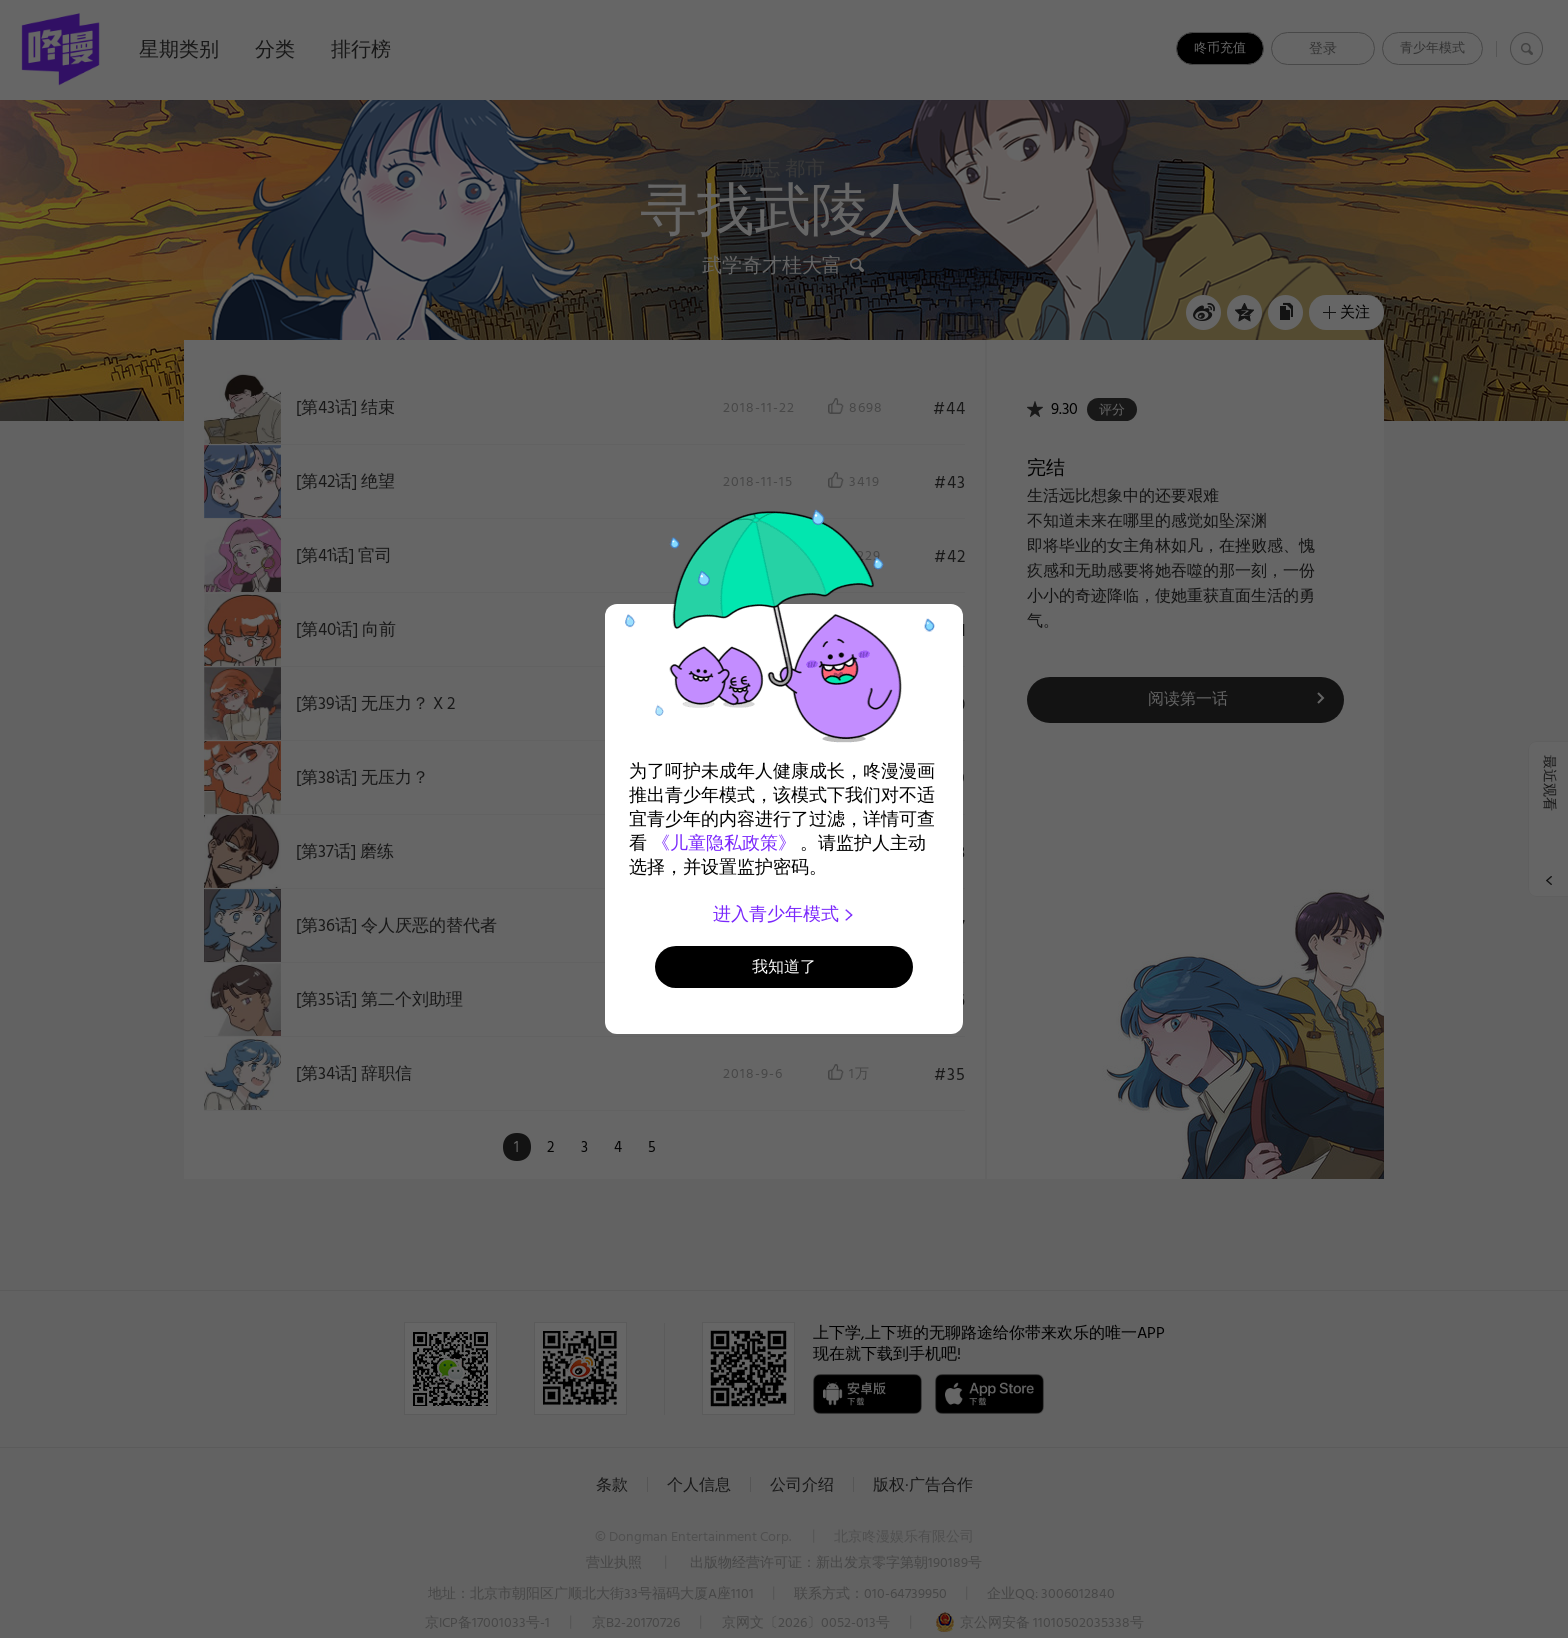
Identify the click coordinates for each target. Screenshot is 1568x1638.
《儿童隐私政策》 (724, 843)
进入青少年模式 (784, 914)
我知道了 (784, 966)
